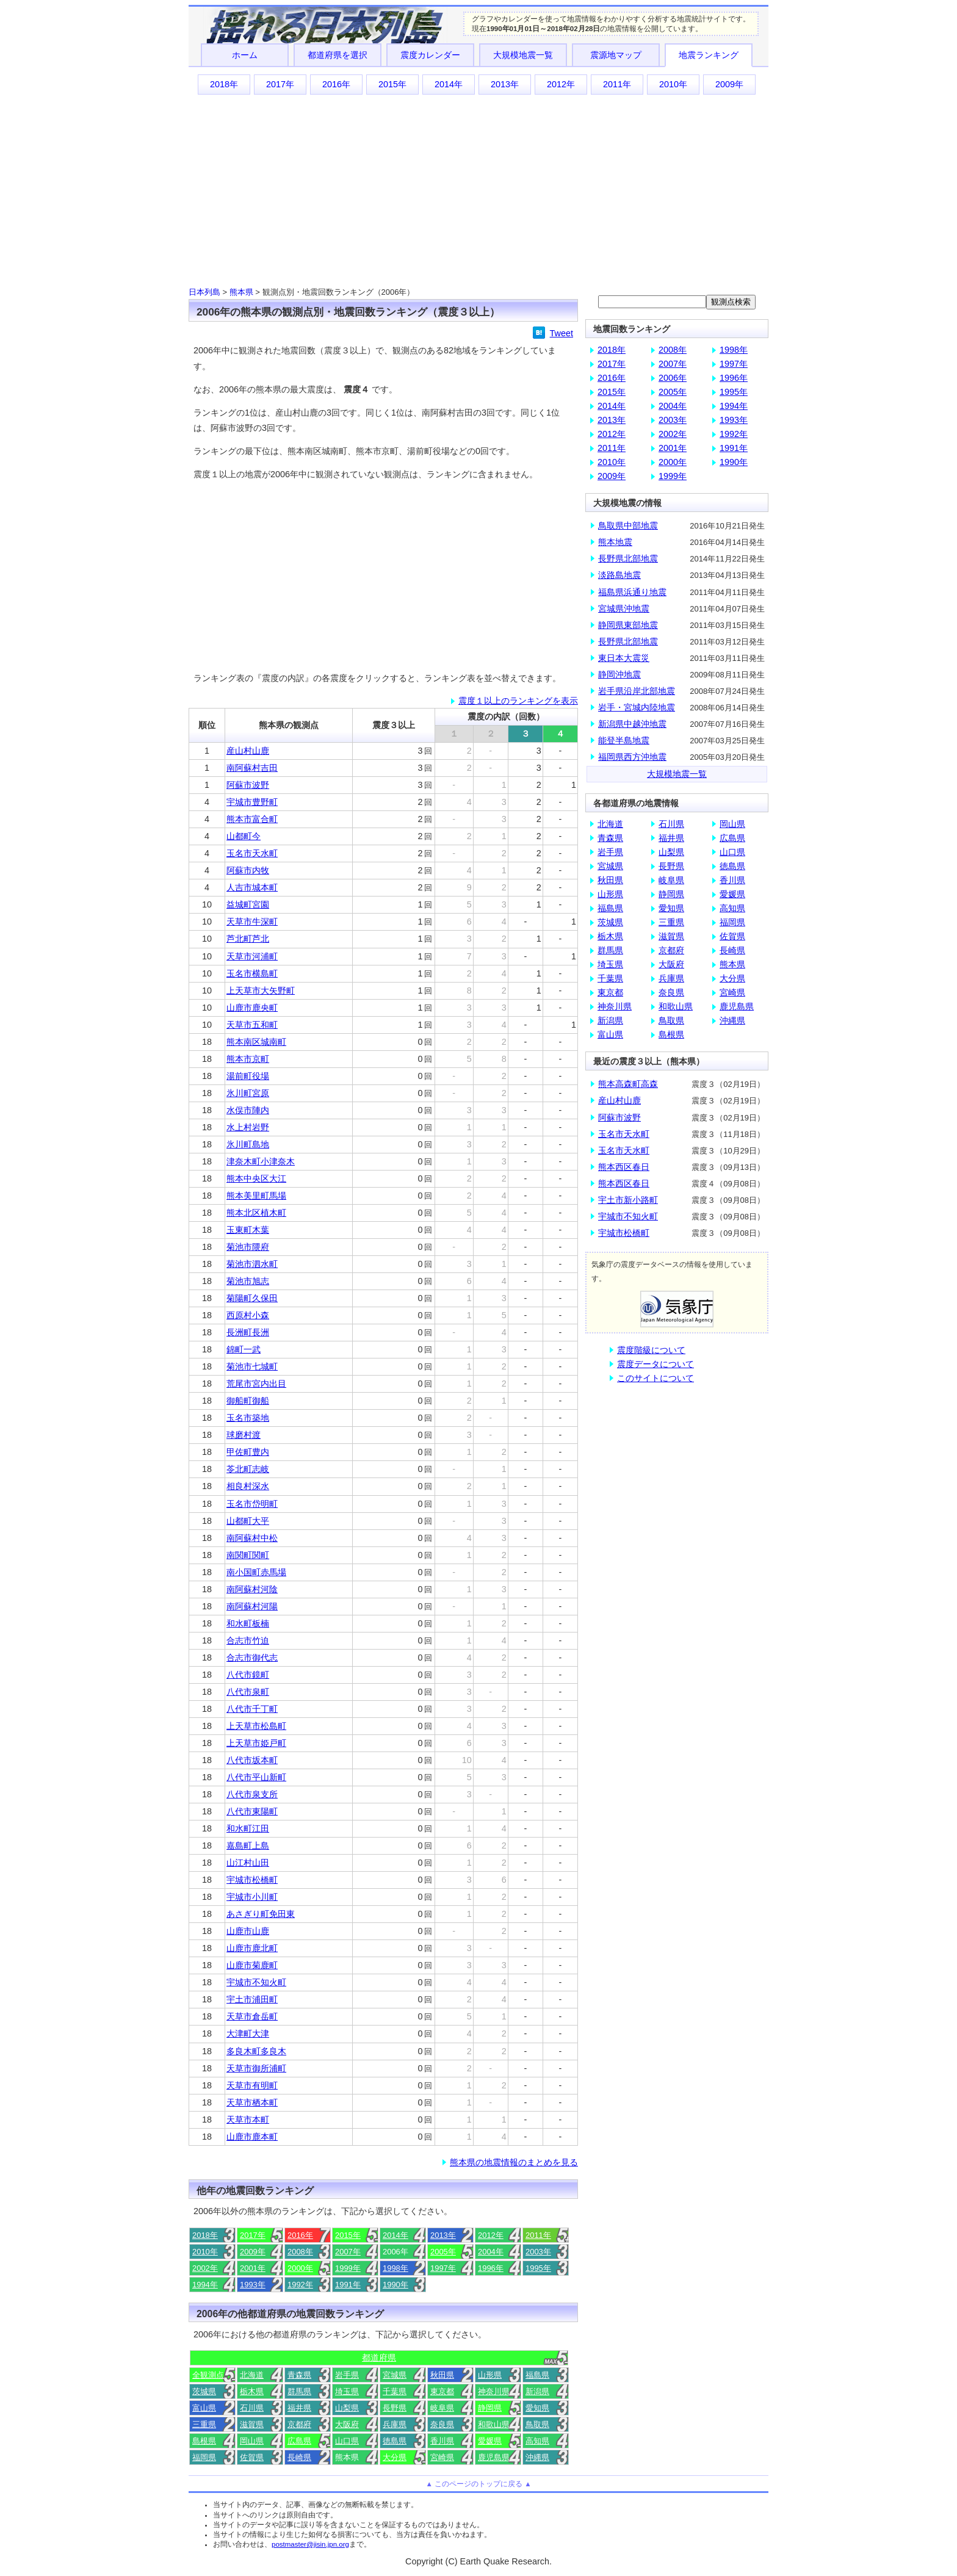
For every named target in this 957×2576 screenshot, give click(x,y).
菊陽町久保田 (252, 1298)
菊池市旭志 (247, 1281)
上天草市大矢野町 (260, 990)
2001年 (252, 2268)
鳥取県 (537, 2424)
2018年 (224, 84)
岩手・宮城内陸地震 (636, 707)
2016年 (336, 84)
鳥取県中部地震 (628, 525)
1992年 (300, 2284)
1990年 (395, 2284)
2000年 (300, 2268)
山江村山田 (247, 1862)
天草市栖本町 (252, 2102)
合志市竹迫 (247, 1640)
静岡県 (490, 2407)
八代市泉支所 (252, 1794)
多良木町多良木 (256, 2051)
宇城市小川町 (252, 1897)
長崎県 (299, 2457)
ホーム (245, 55)
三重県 (204, 2424)
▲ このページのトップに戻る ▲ (478, 2484)
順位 (206, 725)
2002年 (205, 2268)
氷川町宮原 (247, 1093)
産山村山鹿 (247, 751)
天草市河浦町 (252, 956)
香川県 (442, 2440)
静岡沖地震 (619, 674)
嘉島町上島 (247, 1845)
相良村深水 (247, 1486)
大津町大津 (247, 2033)
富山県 (204, 2407)
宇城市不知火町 (256, 1982)
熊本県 (241, 292)
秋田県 (442, 2374)
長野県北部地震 (628, 558)
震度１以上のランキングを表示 (518, 700)
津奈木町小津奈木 (260, 1161)
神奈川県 (494, 2391)
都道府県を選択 (337, 55)
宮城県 (394, 2374)
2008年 (300, 2251)
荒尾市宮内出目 (256, 1383)
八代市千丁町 (252, 1709)
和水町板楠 (247, 1623)
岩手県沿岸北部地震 (636, 691)
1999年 (348, 2268)
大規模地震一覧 (523, 55)
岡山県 (252, 2440)
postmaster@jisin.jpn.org (310, 2544)
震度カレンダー (430, 55)
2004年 (491, 2251)
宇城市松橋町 (252, 1880)
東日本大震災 (623, 658)
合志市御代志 (252, 1657)
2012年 (561, 84)
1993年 (252, 2284)
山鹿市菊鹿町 (252, 1965)
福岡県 (204, 2457)
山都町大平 (247, 1521)
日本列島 (204, 292)
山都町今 (243, 836)
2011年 (617, 84)
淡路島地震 (619, 575)
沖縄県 (537, 2457)
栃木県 (252, 2391)
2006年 (673, 378)
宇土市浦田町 (252, 1999)
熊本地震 (615, 542)
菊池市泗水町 (252, 1264)
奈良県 (442, 2424)
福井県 (299, 2407)
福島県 (537, 2374)
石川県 (252, 2407)
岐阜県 (442, 2407)
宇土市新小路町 (628, 1200)
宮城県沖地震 (623, 608)
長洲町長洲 (247, 1332)
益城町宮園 (247, 904)
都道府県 (379, 2357)
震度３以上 (393, 725)
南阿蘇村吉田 (252, 768)
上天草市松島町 (256, 1726)
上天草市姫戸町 (256, 1743)
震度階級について (651, 1350)
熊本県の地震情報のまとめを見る (514, 2162)
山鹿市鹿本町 (252, 2136)
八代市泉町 (247, 1692)
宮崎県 (442, 2457)
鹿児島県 (494, 2457)
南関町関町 (247, 1555)
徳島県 (394, 2440)
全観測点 (208, 2374)
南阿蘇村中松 (252, 1538)
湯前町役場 (247, 1076)
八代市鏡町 (247, 1674)
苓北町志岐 (247, 1469)
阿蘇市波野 (247, 785)
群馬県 (299, 2391)
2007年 (348, 2251)
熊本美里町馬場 (256, 1195)
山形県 (490, 2374)
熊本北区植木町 (256, 1213)
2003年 (538, 2251)
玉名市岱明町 (252, 1504)
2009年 (729, 84)
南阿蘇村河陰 (252, 1589)
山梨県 (347, 2407)
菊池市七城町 (252, 1366)
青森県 (299, 2374)
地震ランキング (709, 55)
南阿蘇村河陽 (252, 1606)
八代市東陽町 (252, 1811)
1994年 (205, 2284)
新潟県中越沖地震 (632, 724)
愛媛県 (490, 2440)
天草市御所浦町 (256, 2068)
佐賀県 (252, 2457)
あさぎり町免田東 (260, 1914)
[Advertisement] (478, 189)
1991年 (348, 2284)
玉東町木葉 (247, 1230)
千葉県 (394, 2391)
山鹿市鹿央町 (252, 1007)
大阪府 (347, 2424)
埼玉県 (347, 2391)
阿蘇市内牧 (247, 870)
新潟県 (537, 2391)
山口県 (347, 2440)
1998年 (395, 2268)
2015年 (392, 84)
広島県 (299, 2440)
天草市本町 (247, 2119)
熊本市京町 (247, 1059)
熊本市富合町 (252, 819)
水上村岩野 (247, 1127)
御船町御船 (247, 1400)
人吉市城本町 (252, 887)
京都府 (299, 2424)
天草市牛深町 (252, 921)
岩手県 (347, 2374)
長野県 (394, 2407)
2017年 (280, 84)
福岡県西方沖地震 (632, 757)
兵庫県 (394, 2424)
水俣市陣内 (247, 1110)
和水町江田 (247, 1828)
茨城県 (204, 2391)
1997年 (443, 2268)
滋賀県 (252, 2424)
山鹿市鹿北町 (252, 1948)
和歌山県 (494, 2424)
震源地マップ (615, 55)
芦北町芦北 (247, 938)
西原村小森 (247, 1315)
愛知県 (537, 2407)
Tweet (561, 333)
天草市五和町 (252, 1025)
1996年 (491, 2268)
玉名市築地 (247, 1418)
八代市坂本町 (252, 1760)
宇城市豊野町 (252, 802)
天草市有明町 (252, 2085)
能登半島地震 (623, 740)
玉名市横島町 (252, 973)
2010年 (673, 84)
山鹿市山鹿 (247, 1931)
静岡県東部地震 (628, 625)
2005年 (443, 2251)
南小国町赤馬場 (256, 1572)
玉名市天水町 (252, 853)
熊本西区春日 (623, 1167)
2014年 (449, 84)
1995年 (538, 2268)
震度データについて (655, 1364)
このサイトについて (655, 1378)
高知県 (537, 2440)
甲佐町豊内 (247, 1452)
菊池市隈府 (247, 1247)
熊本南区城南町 (256, 1042)
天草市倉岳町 (252, 2016)
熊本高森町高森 (628, 1084)
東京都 (442, 2391)
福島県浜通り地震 (632, 592)
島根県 (204, 2440)
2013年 (505, 84)
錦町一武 (243, 1349)
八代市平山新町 (256, 1777)
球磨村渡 (243, 1435)
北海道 (252, 2374)
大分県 (394, 2457)
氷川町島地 (247, 1144)
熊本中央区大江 (256, 1178)
